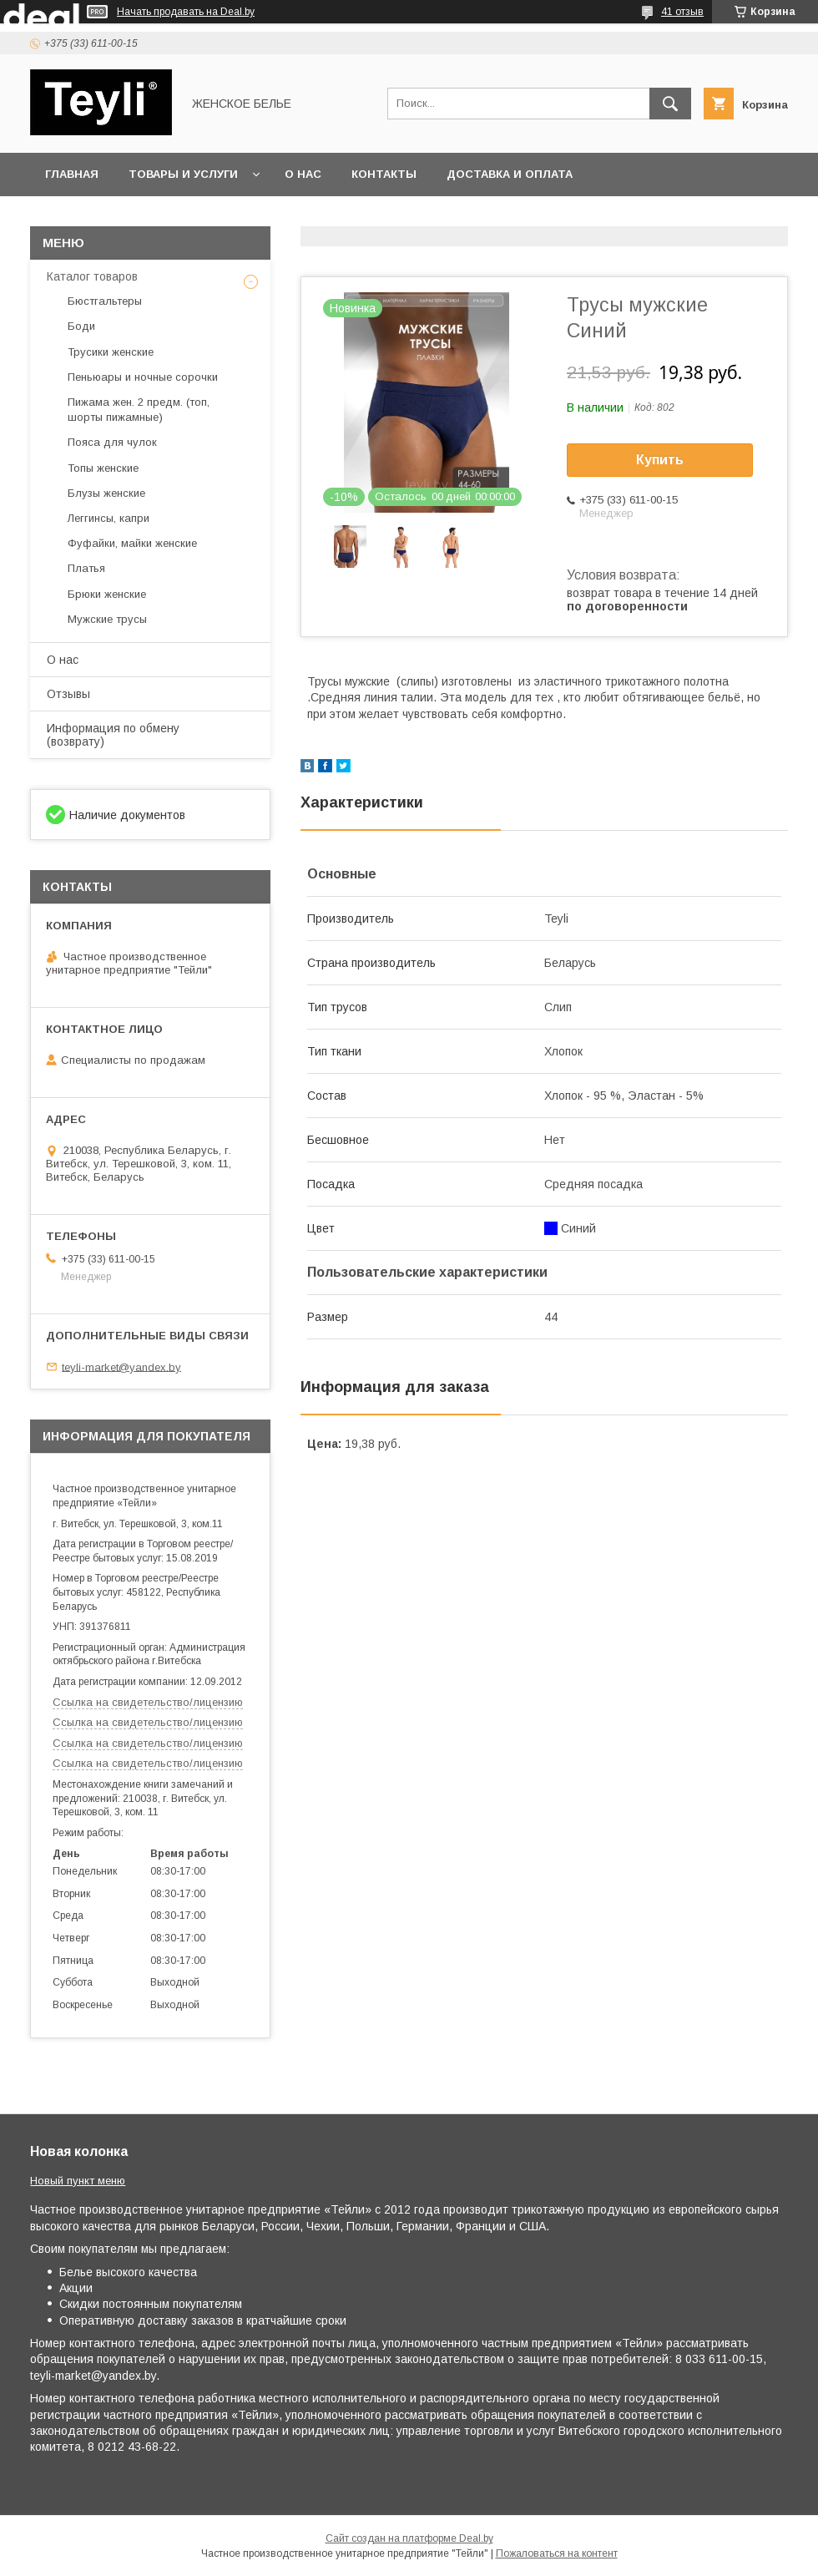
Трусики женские (111, 352)
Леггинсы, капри (108, 518)
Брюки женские (107, 594)
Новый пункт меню (77, 2180)
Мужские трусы (107, 619)
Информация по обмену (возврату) (113, 734)
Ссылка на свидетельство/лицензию (148, 1702)
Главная (71, 174)
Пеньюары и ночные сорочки (143, 377)
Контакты (384, 174)
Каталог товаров (92, 276)
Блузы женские (106, 493)
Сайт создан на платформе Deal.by (409, 2538)
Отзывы (68, 694)
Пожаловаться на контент (557, 2553)
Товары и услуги (183, 174)
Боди (81, 326)
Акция (265, 217)
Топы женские (103, 468)
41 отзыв (682, 12)
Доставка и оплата (510, 174)
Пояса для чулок (112, 442)
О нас (303, 174)
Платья (86, 568)
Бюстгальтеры (105, 301)
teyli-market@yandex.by (121, 1366)
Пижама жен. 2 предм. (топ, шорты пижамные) (139, 409)
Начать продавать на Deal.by (186, 12)
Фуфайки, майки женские (132, 543)
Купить (660, 460)
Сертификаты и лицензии (130, 217)
